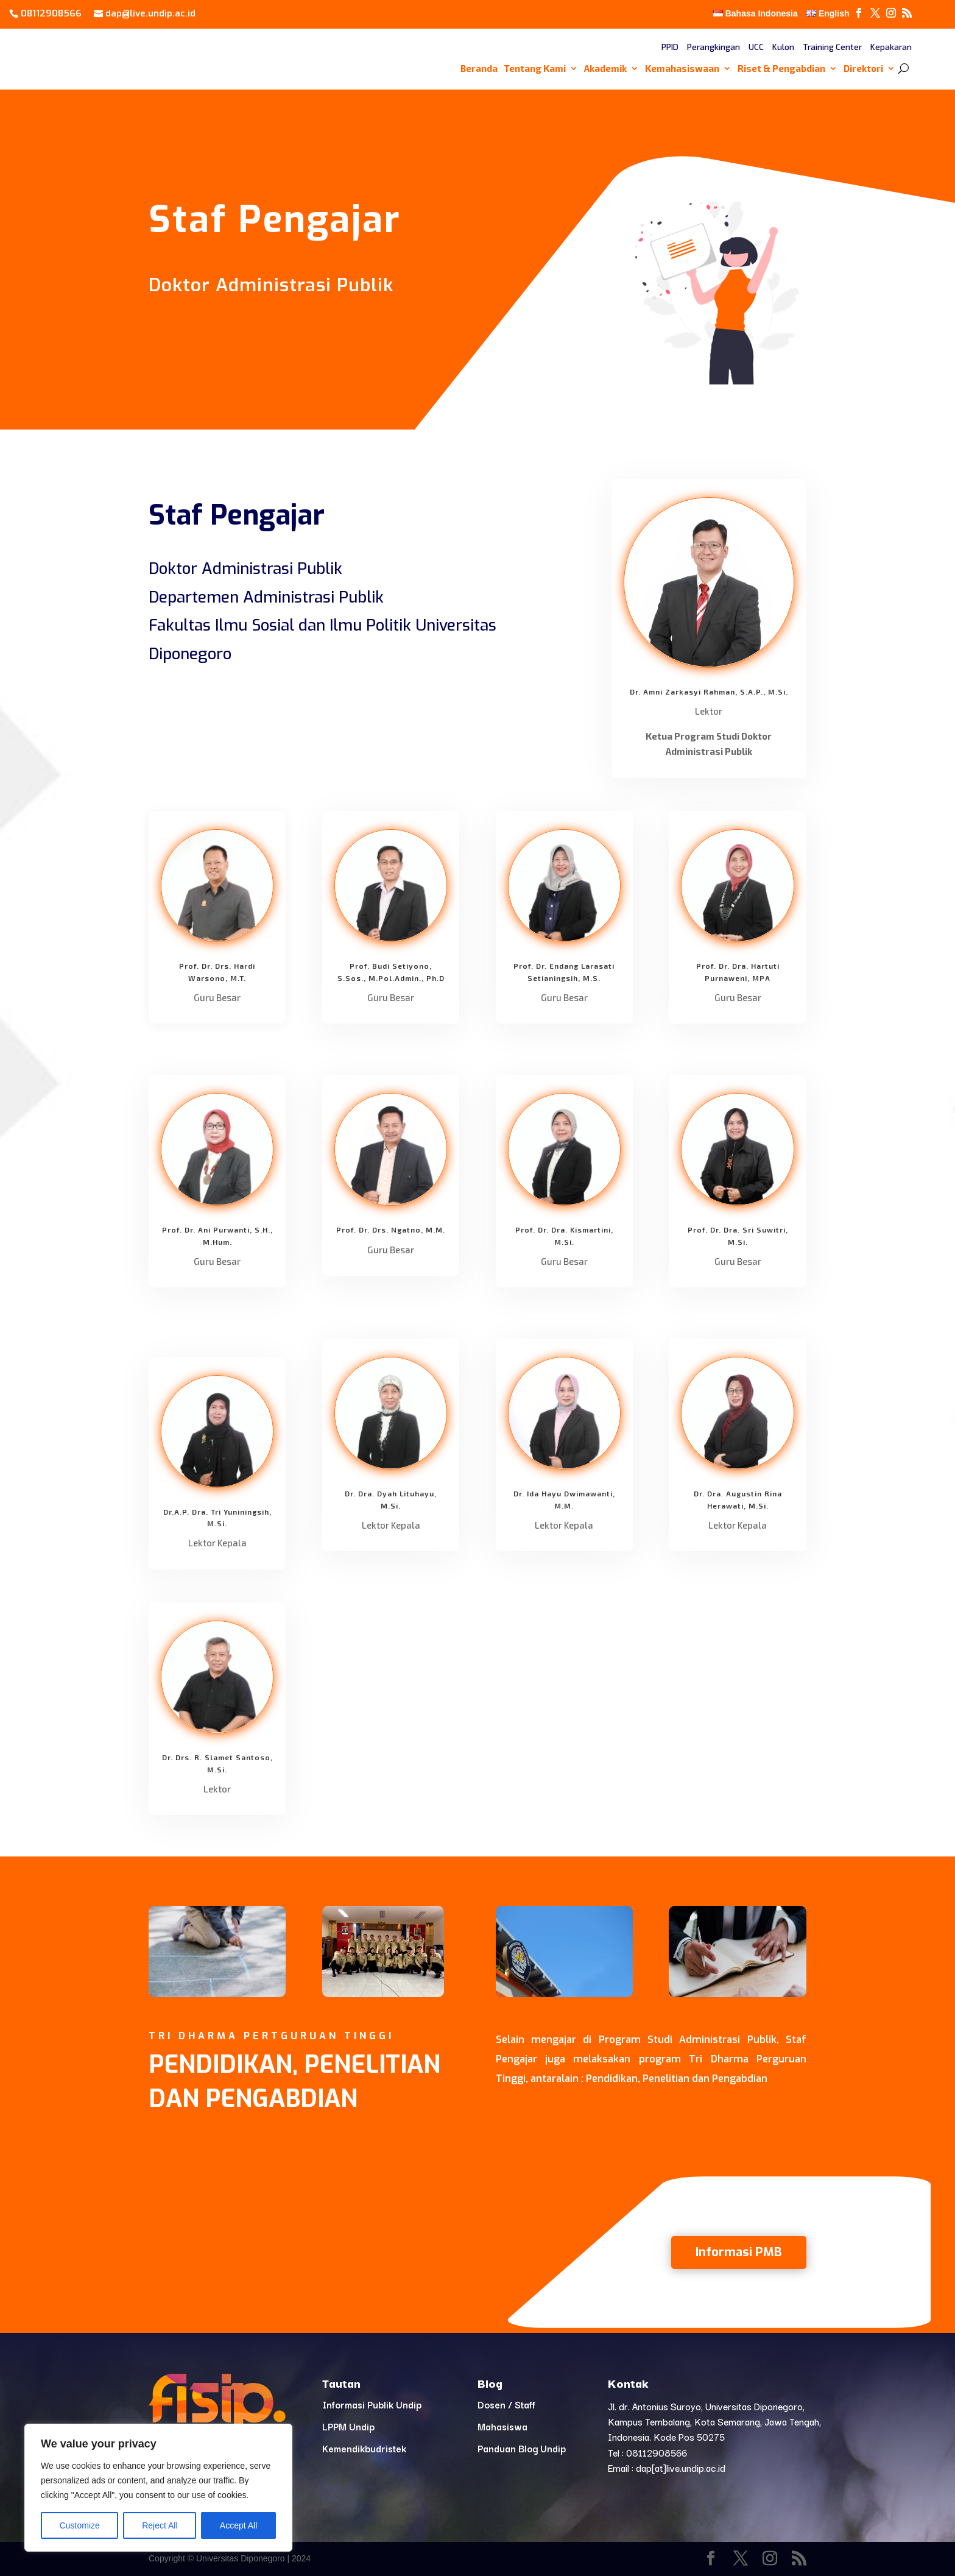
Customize (80, 2525)
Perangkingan (713, 47)
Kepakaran (891, 47)
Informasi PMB (739, 2252)
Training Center (832, 47)
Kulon (783, 47)
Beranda (479, 69)
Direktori (863, 69)
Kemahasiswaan (682, 69)
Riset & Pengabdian (781, 69)
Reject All (159, 2525)
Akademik (605, 69)
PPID (669, 47)
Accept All (238, 2525)
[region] (158, 2488)
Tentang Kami (535, 69)
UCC (756, 47)
